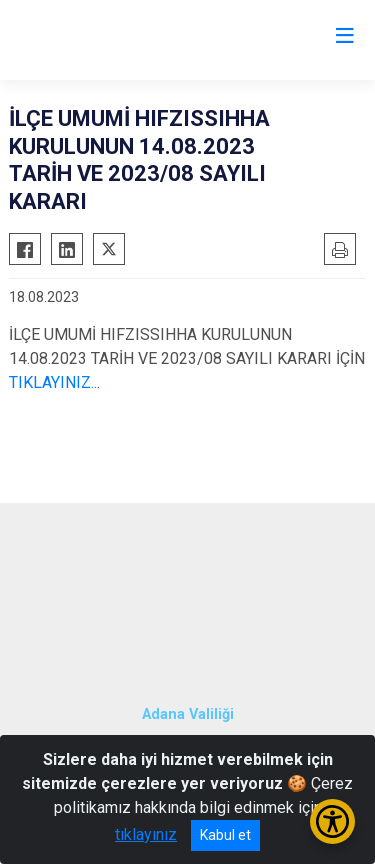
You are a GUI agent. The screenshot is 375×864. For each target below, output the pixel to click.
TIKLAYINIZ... (54, 382)
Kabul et (225, 835)
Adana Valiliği (188, 714)
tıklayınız (146, 834)
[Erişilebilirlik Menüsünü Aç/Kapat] (332, 821)
